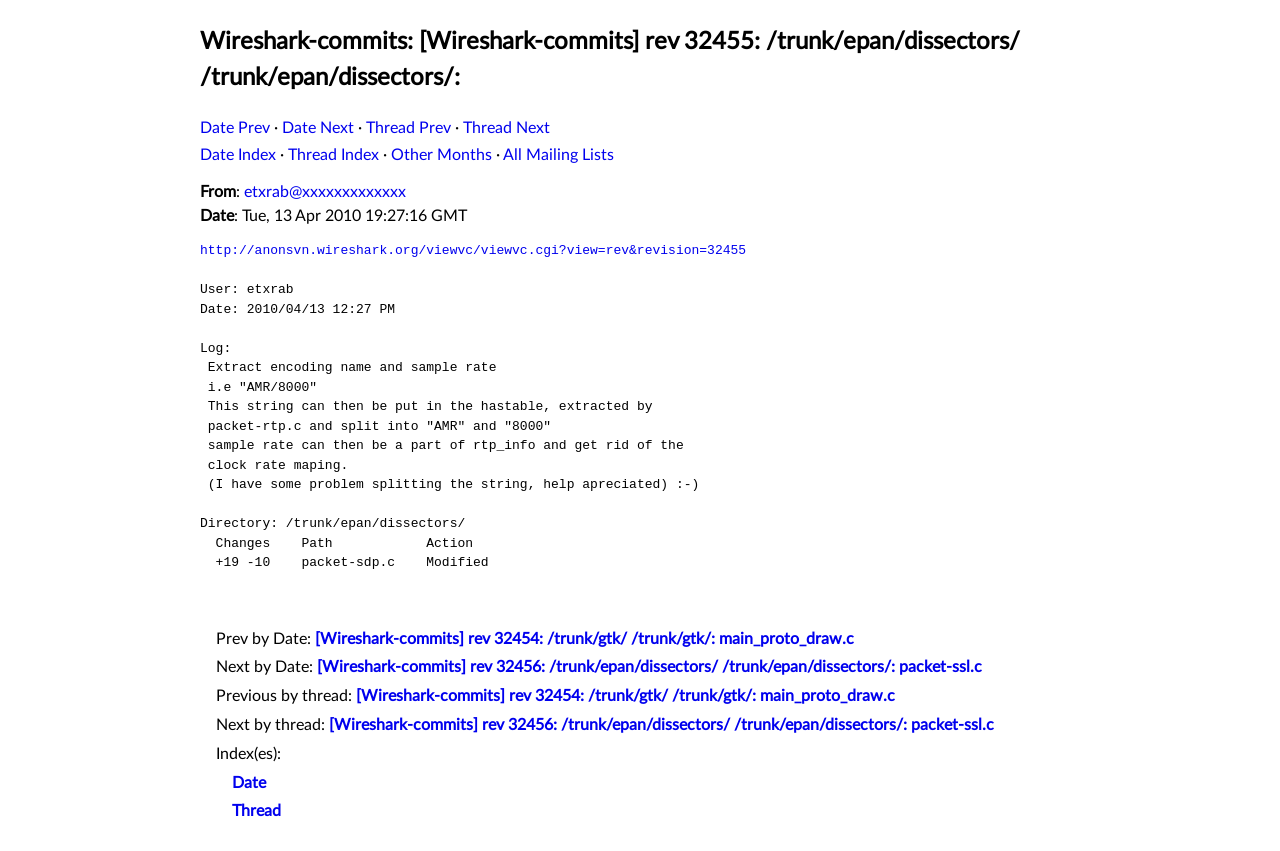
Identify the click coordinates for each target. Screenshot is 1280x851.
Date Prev (235, 128)
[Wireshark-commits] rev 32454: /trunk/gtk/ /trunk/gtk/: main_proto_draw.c (584, 639)
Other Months (441, 155)
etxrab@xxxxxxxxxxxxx (325, 192)
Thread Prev (408, 128)
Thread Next (506, 128)
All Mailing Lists (558, 155)
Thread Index (333, 155)
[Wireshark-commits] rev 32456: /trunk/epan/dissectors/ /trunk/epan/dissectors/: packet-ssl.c (649, 667)
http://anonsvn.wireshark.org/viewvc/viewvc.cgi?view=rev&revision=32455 (473, 250)
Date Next (318, 128)
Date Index (238, 155)
